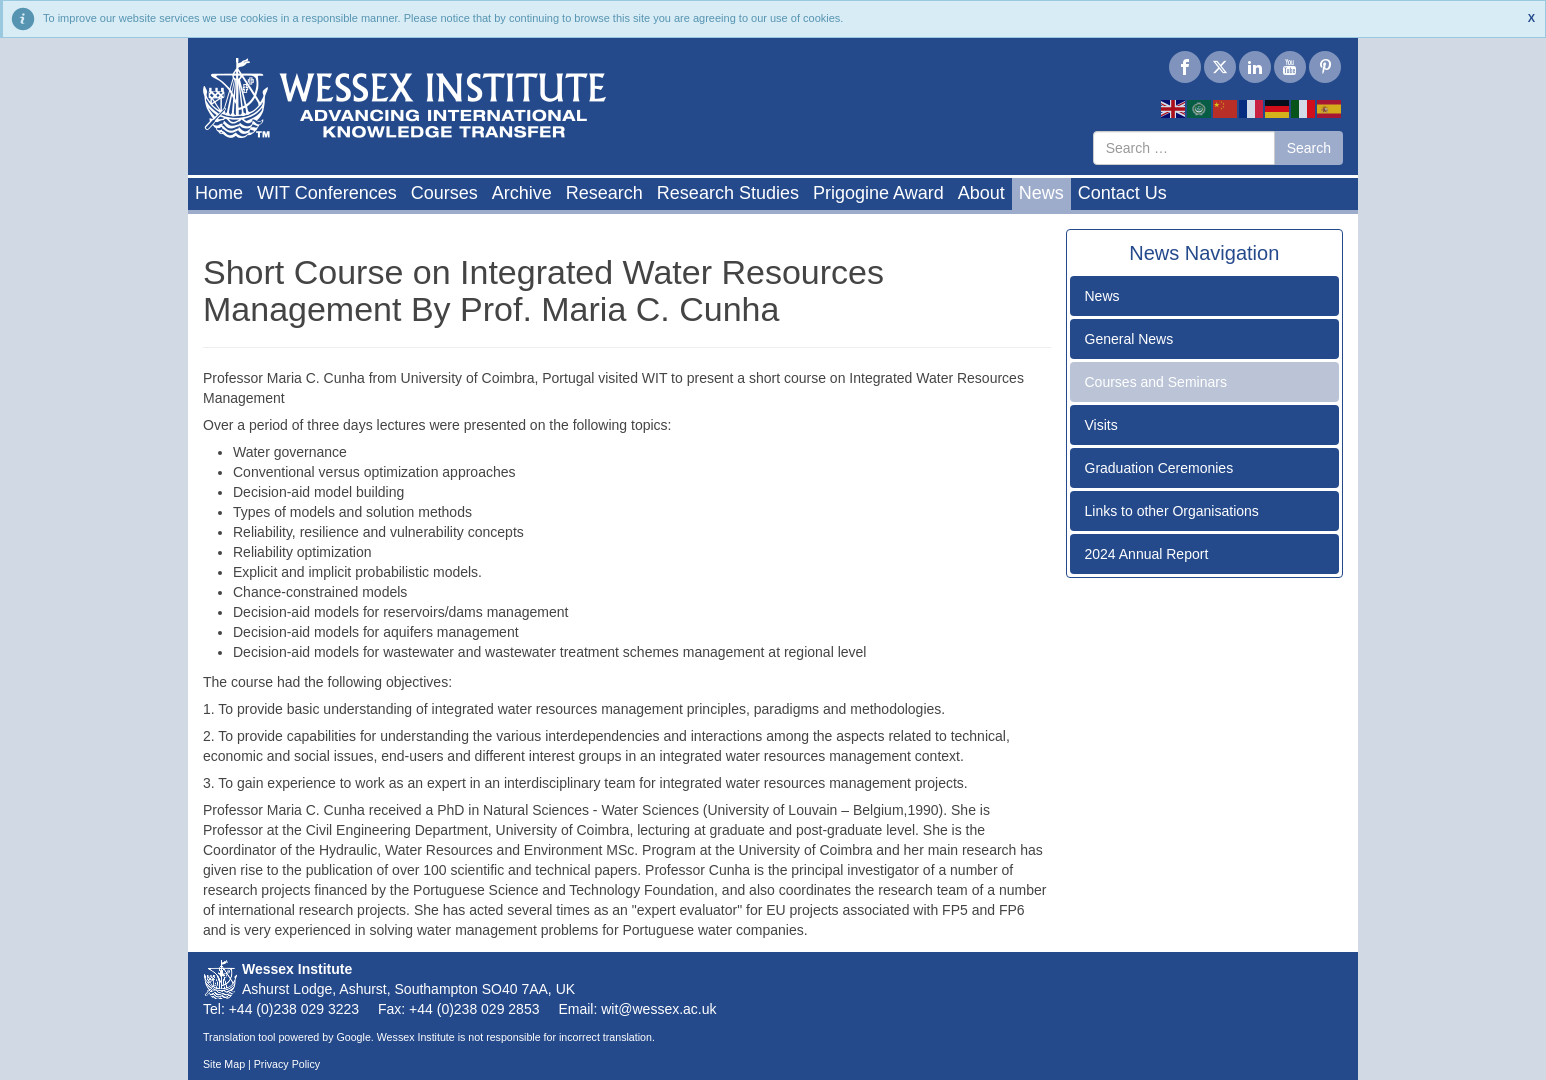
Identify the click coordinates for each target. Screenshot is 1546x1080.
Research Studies (728, 193)
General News (1129, 339)
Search (1309, 148)
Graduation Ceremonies (1159, 468)
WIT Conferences (327, 193)
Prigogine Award (878, 193)
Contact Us (1122, 193)
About (981, 193)
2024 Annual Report (1147, 554)
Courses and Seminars (1156, 382)
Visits (1101, 425)
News (1041, 193)
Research (604, 193)
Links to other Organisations (1172, 511)
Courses (444, 193)
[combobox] (1184, 148)
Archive (522, 193)
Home (219, 193)
